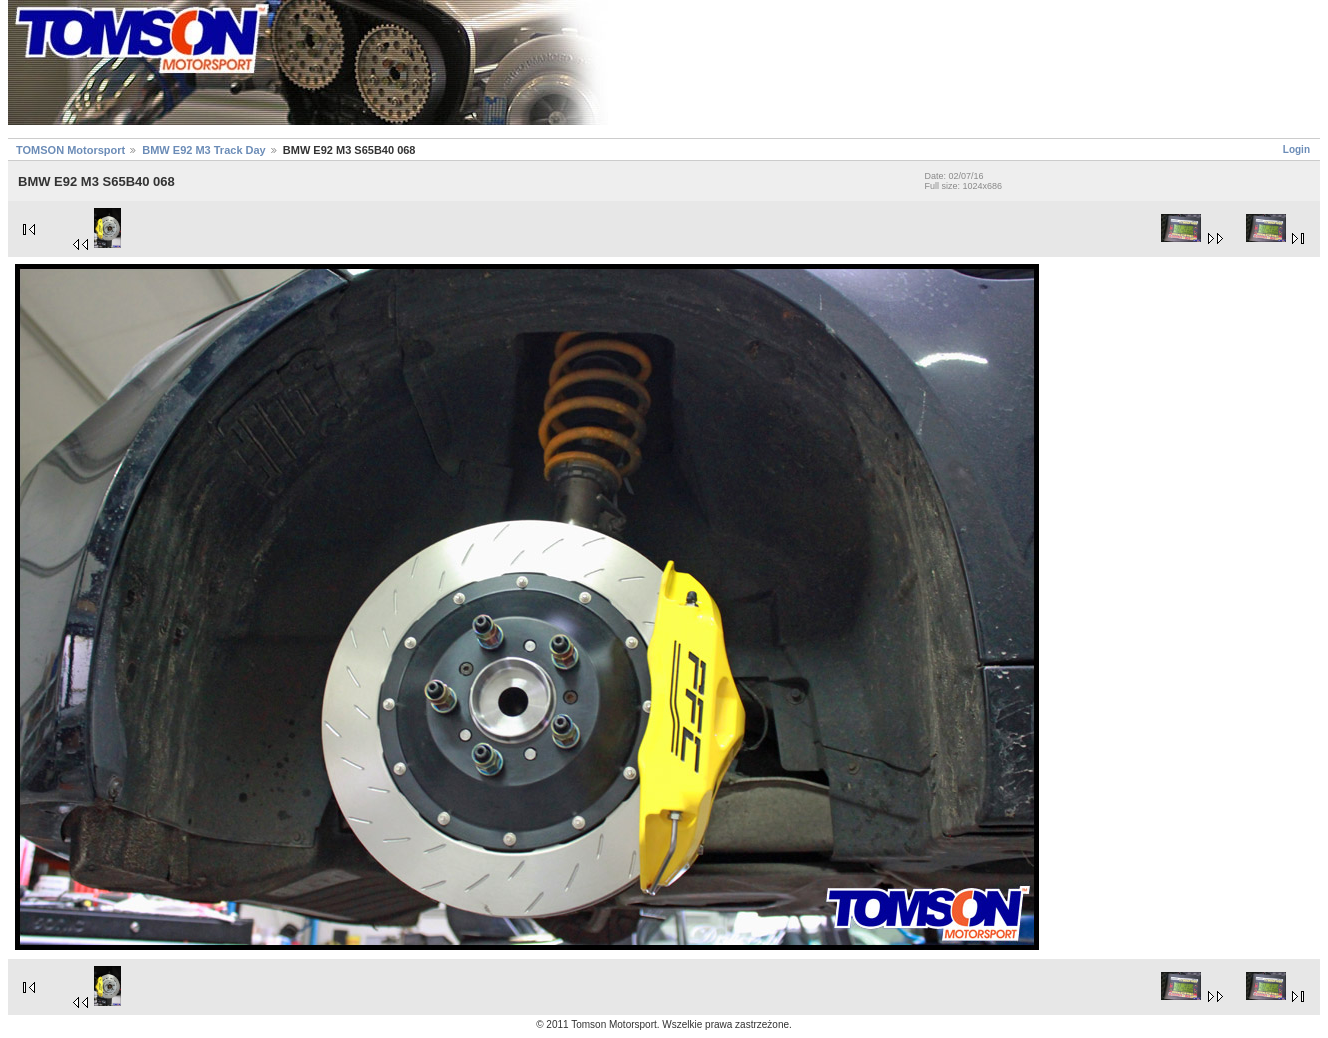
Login (1296, 149)
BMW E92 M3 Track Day (204, 150)
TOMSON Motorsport (70, 150)
